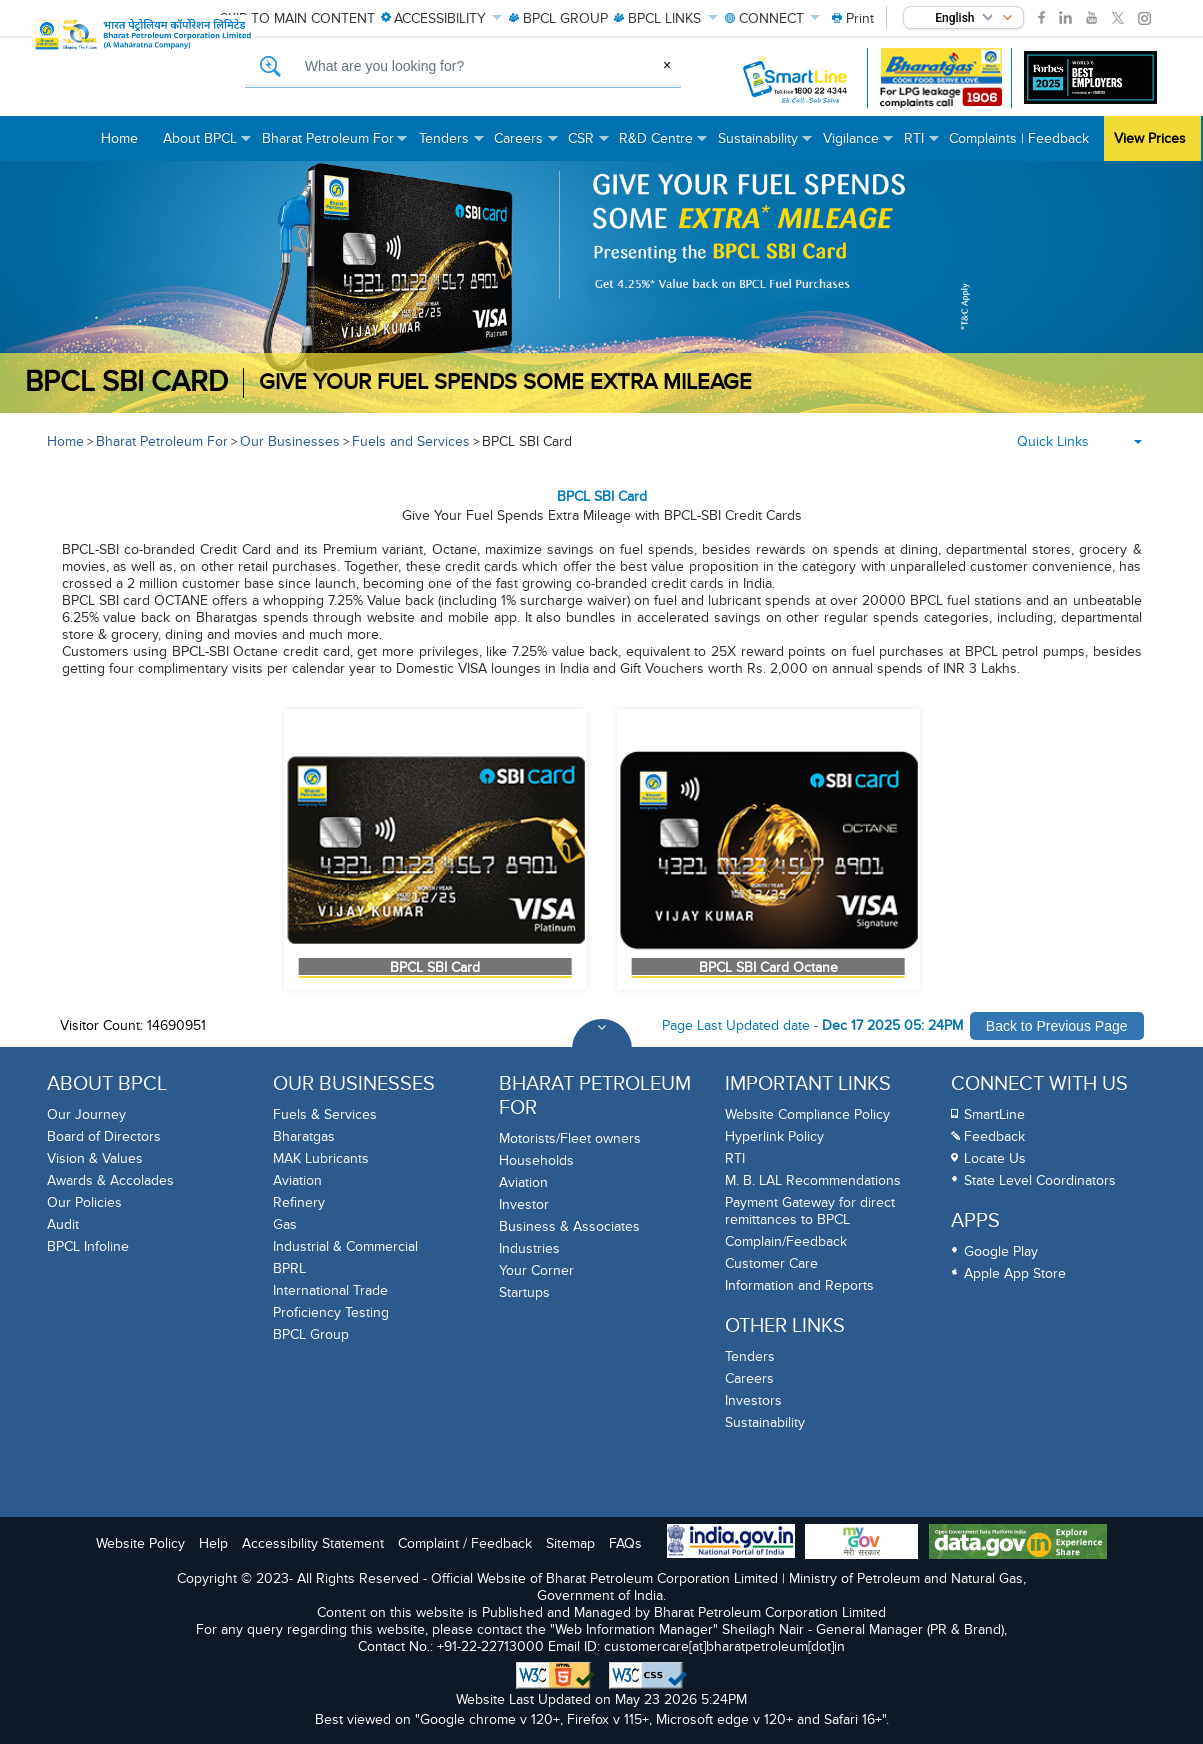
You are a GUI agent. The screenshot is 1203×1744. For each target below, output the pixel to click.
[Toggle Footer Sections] (602, 1049)
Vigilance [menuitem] (858, 145)
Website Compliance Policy (807, 1114)
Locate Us (995, 1158)
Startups (524, 1292)
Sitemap (570, 1543)
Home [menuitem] (119, 138)
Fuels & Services (325, 1114)
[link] (1041, 18)
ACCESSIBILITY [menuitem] (441, 18)
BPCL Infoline (88, 1246)
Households (536, 1160)
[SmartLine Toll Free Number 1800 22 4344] (796, 78)
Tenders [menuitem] (451, 145)
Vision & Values (95, 1158)
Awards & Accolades (110, 1180)
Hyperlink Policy (774, 1136)
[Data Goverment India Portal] (1018, 1543)
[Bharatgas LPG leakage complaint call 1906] (941, 78)
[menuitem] (853, 18)
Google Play (1001, 1251)
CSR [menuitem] (588, 145)
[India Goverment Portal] (731, 1543)
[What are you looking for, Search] (463, 67)
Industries (529, 1248)
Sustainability (765, 1422)
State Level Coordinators (1040, 1180)
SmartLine (994, 1114)
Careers (749, 1378)
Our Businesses (290, 441)
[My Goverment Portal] (861, 1543)
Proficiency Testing (331, 1312)
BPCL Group (311, 1334)
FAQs (625, 1543)
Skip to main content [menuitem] (297, 18)
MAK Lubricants (321, 1158)
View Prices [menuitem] (1150, 138)
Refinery (299, 1202)
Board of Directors (104, 1136)
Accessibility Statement (313, 1543)
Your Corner (536, 1270)
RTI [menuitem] (921, 145)
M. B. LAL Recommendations (813, 1180)
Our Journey (86, 1114)
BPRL (289, 1268)
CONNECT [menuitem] (773, 18)
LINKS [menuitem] (665, 18)
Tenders (750, 1356)
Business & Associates (569, 1226)
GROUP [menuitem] (558, 18)
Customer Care (771, 1263)
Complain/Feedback (786, 1241)
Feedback (994, 1136)
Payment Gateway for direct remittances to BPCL (810, 1211)
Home (65, 441)
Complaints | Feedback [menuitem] (1019, 138)
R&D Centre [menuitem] (663, 145)
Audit (63, 1224)
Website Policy (140, 1543)
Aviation (297, 1180)
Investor (524, 1204)
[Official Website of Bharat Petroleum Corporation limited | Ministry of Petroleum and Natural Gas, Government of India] (178, 80)
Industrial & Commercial (345, 1246)
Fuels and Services (411, 441)
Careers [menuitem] (526, 145)
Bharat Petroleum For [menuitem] (335, 145)
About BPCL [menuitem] (207, 145)
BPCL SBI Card (527, 441)
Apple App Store (1015, 1273)
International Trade (330, 1290)
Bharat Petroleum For (162, 441)
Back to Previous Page (1057, 1026)
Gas (285, 1224)
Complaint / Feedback (465, 1543)
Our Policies (84, 1202)
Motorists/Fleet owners (570, 1138)
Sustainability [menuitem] (765, 145)
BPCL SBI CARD (126, 382)
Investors (753, 1400)
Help (213, 1543)
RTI (735, 1158)
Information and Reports (799, 1285)
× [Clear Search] (667, 65)
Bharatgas (304, 1136)
